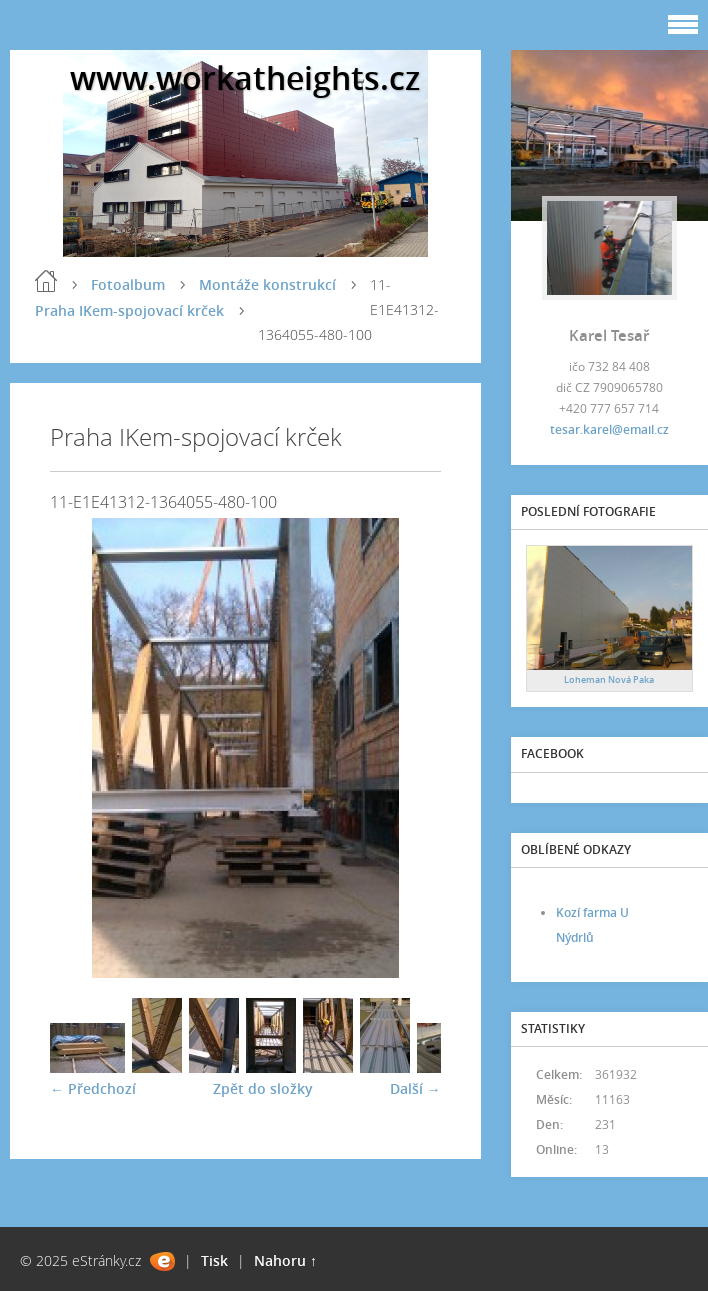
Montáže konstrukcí (267, 284)
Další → (415, 1088)
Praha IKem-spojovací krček (129, 310)
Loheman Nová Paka (609, 679)
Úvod (46, 281)
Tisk (214, 1260)
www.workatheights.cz (245, 77)
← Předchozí (93, 1088)
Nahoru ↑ (285, 1260)
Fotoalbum (128, 284)
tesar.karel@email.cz (609, 429)
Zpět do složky (263, 1088)
